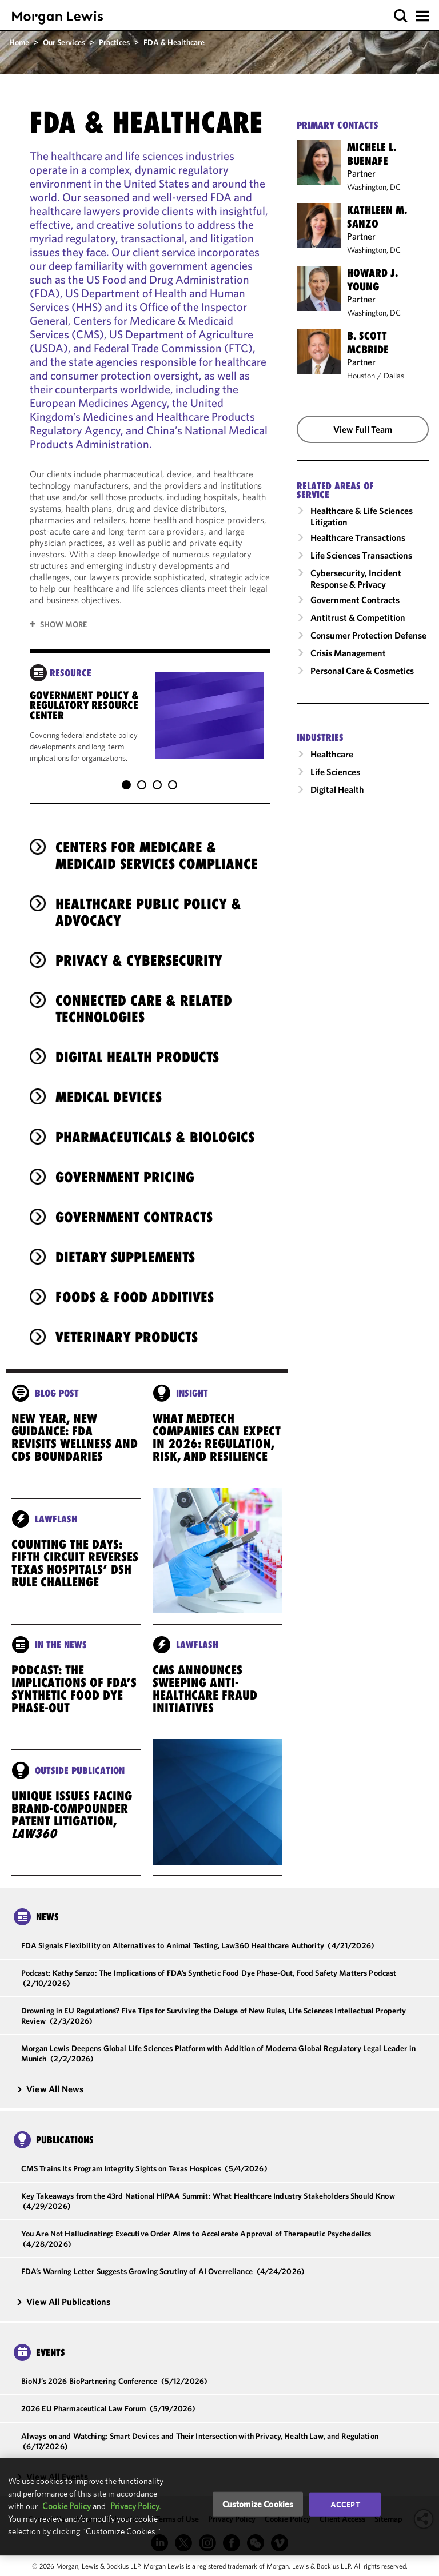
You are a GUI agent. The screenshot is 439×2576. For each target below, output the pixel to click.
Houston (361, 375)
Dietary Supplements (125, 1245)
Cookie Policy (66, 2506)
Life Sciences (335, 771)
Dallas (394, 375)
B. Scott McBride (368, 342)
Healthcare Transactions (357, 537)
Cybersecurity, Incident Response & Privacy (355, 578)
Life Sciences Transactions (361, 555)
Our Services (64, 42)
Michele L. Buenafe (371, 154)
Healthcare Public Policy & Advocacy (148, 901)
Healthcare (331, 754)
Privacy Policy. (135, 2506)
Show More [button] (63, 624)
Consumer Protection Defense (368, 635)
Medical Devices (108, 1085)
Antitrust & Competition (357, 617)
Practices (114, 42)
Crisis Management (348, 653)
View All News (49, 2077)
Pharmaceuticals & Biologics (154, 1125)
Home (19, 42)
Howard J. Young (372, 279)
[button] (401, 16)
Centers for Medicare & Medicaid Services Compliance (156, 844)
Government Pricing (124, 1165)
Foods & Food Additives (134, 1285)
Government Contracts (134, 1205)
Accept (345, 2504)
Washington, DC (374, 187)
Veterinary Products (126, 1325)
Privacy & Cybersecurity (138, 949)
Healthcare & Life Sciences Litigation (361, 516)
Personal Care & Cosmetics (362, 670)
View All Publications (63, 2290)
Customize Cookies (258, 2503)
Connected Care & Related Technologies (143, 997)
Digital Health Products (137, 1045)
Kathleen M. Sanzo (377, 217)
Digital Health (337, 789)
